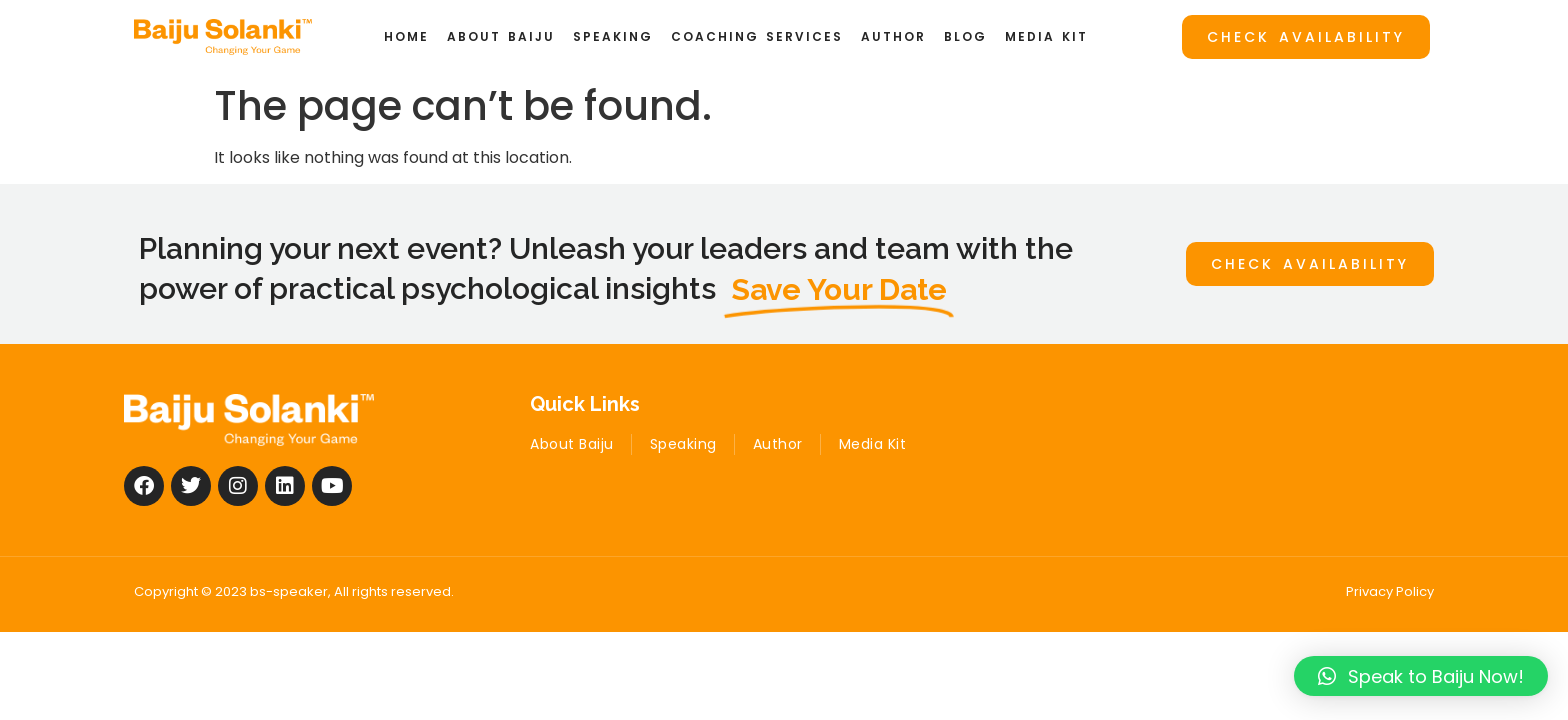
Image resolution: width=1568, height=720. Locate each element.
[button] (1421, 676)
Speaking (613, 36)
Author (893, 36)
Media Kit (1046, 36)
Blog (965, 36)
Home (406, 36)
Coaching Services (757, 36)
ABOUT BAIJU (501, 36)
